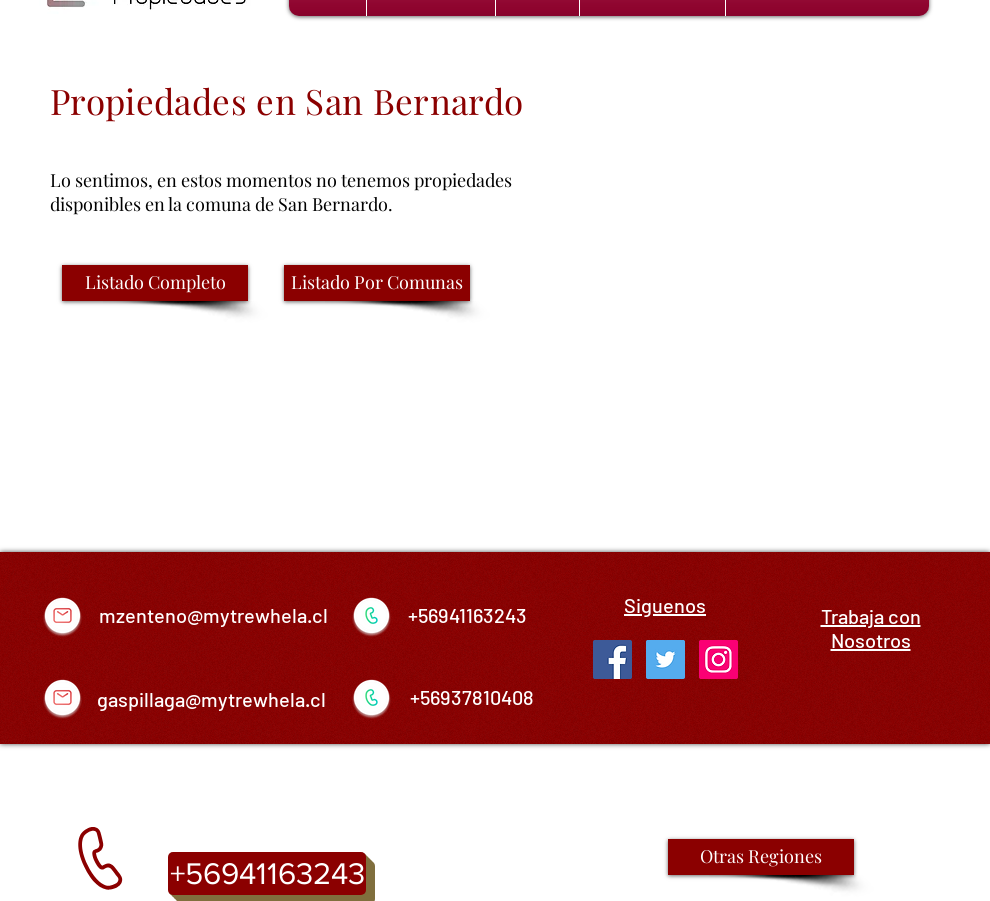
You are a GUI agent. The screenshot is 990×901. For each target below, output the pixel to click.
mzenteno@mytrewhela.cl (213, 615)
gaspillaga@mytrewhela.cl (211, 699)
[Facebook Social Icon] (612, 659)
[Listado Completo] (155, 283)
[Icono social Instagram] (718, 659)
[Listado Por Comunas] (377, 283)
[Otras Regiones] (761, 857)
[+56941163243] (267, 873)
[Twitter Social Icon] (665, 659)
